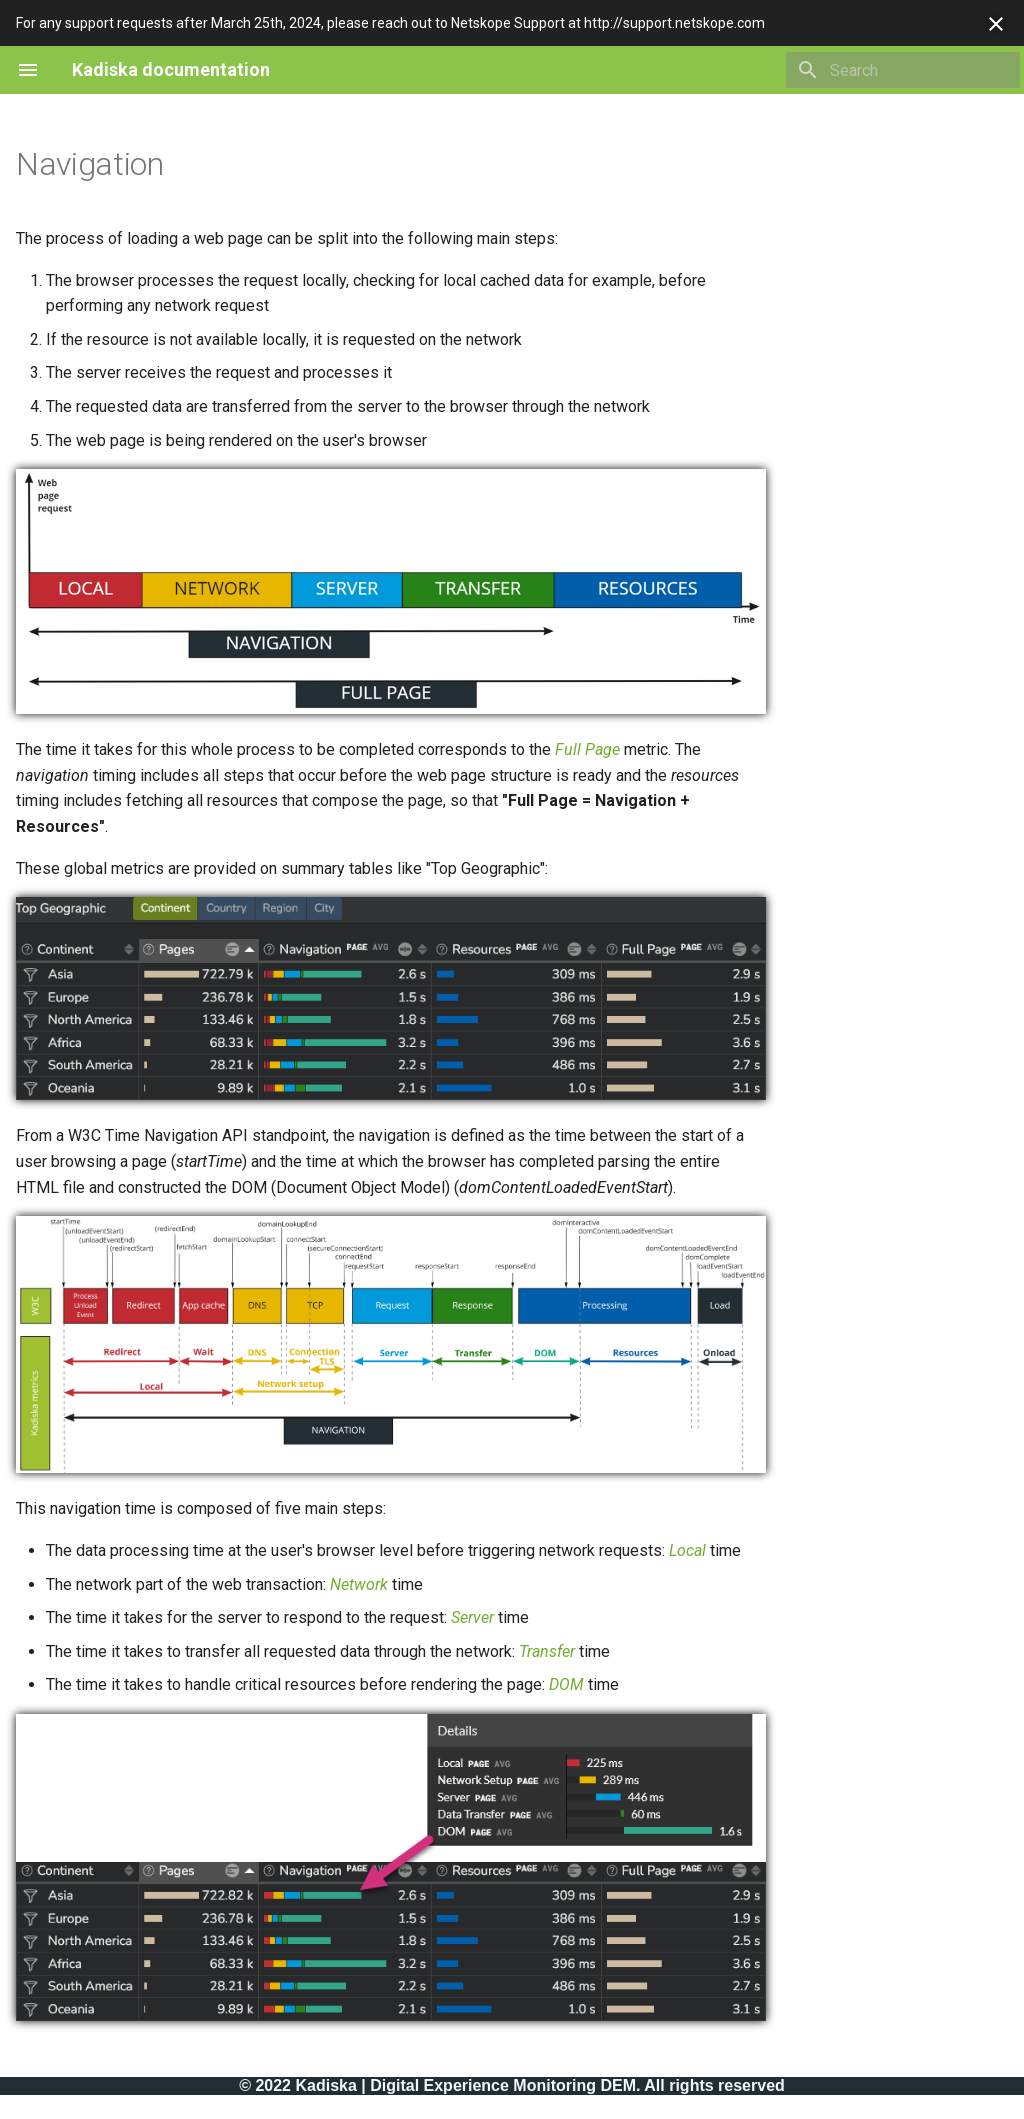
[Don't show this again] (996, 24)
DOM (566, 1684)
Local (687, 1550)
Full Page (587, 749)
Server (472, 1617)
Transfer (547, 1651)
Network (359, 1584)
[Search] (903, 70)
